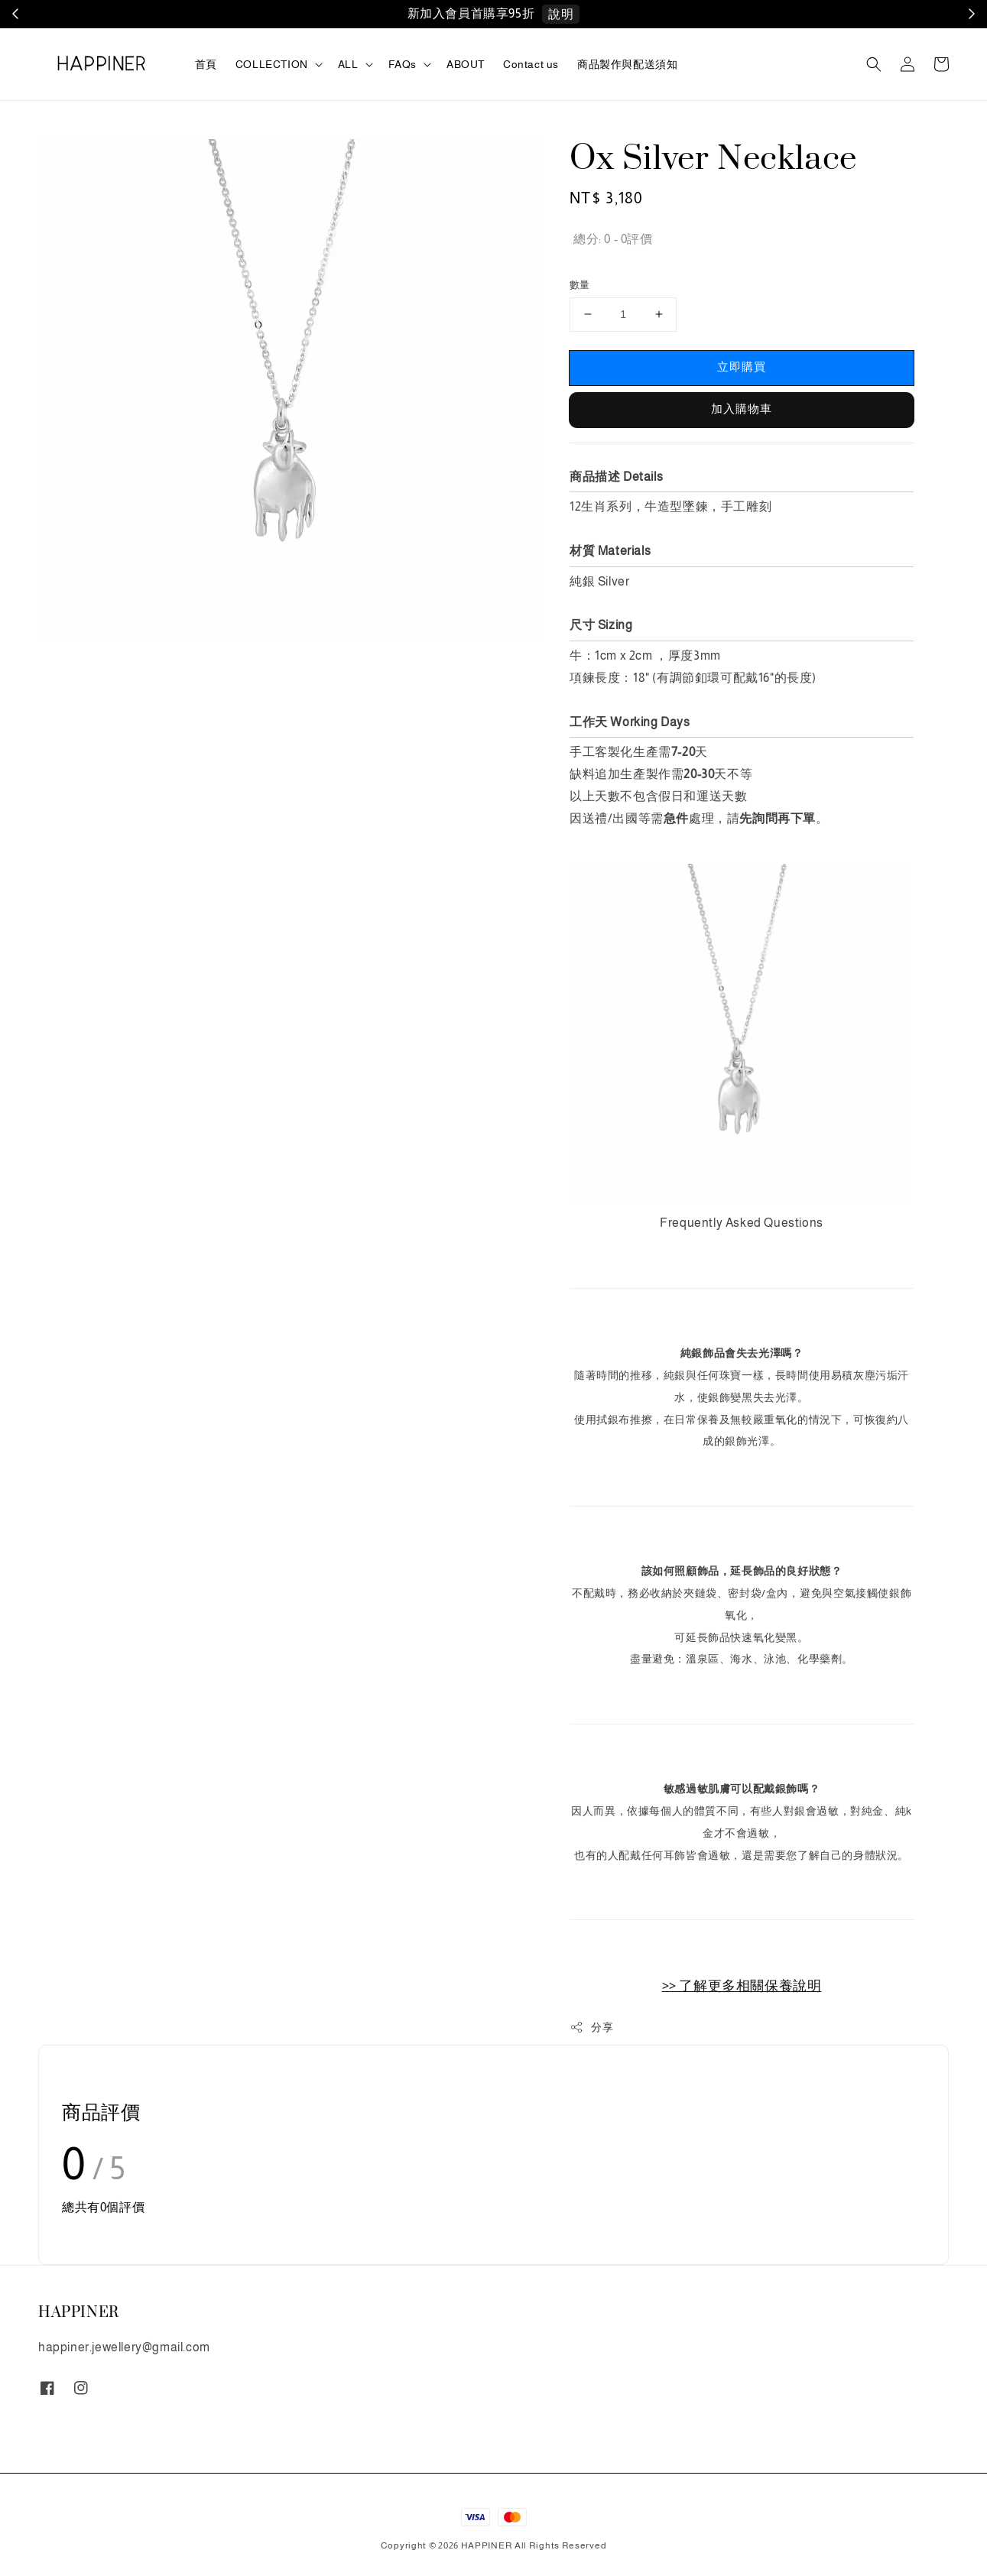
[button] (874, 64)
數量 (580, 284)
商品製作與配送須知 (627, 64)
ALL (348, 64)
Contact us (531, 64)
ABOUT (465, 64)
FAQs (402, 64)
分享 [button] (591, 2027)
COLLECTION (271, 64)
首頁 (206, 64)
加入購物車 (741, 408)
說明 (560, 14)
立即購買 (741, 366)
